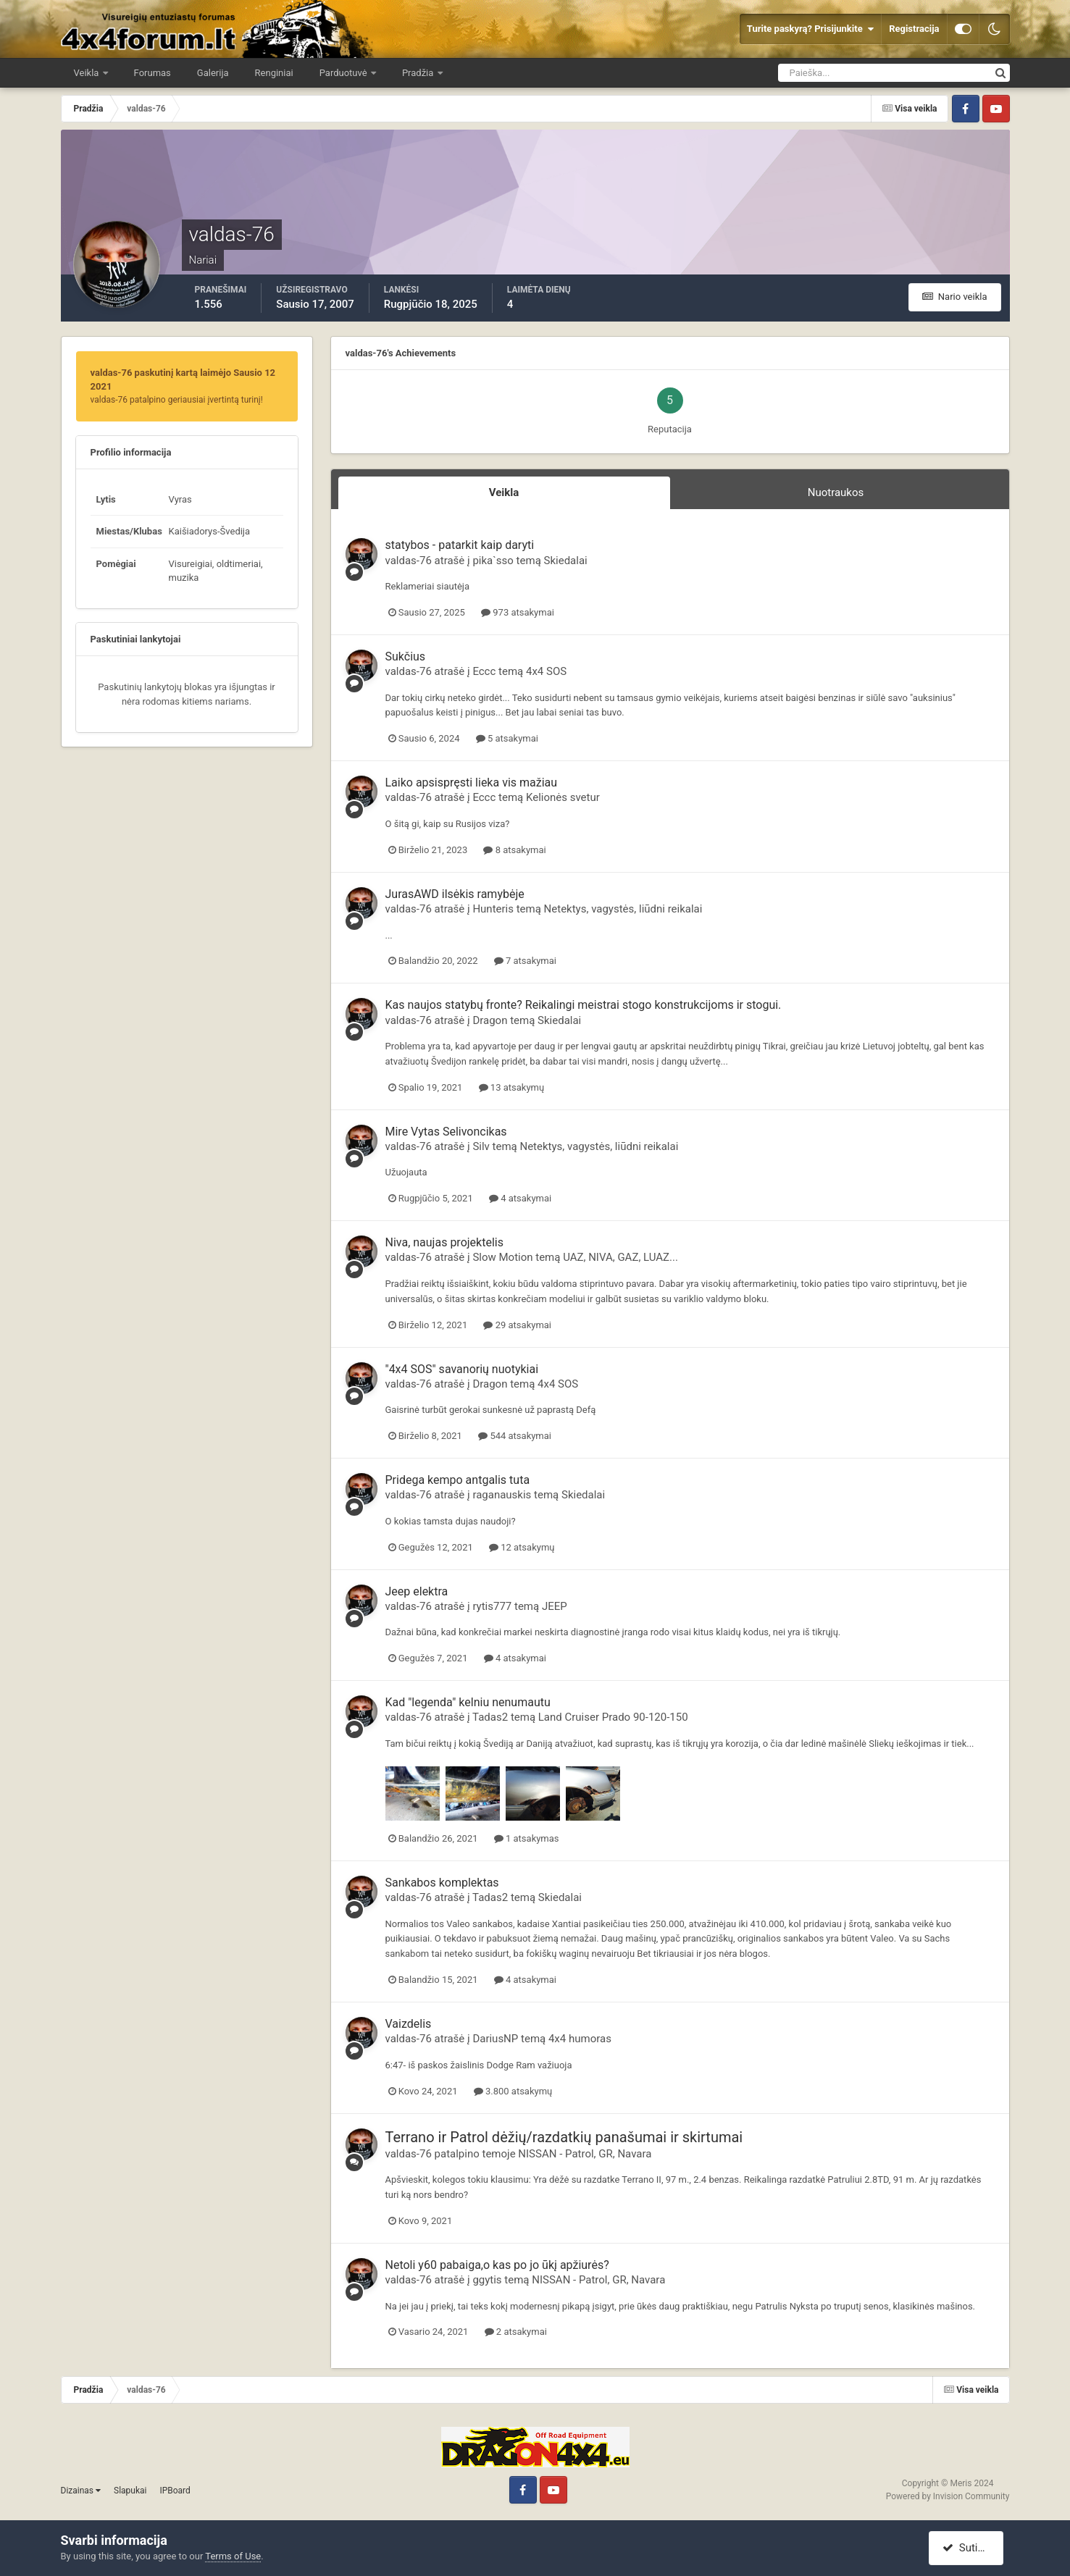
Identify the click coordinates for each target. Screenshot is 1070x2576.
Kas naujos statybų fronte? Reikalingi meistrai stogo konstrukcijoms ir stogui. (583, 1005)
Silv (480, 1146)
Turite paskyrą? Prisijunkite (810, 29)
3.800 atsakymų (513, 2091)
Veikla (87, 72)
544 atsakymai (514, 1435)
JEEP (554, 1606)
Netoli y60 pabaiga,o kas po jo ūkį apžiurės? (497, 2265)
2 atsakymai (516, 2331)
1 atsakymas (526, 1838)
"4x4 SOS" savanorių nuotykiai (462, 1369)
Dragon (489, 1020)
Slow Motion (502, 1257)
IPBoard (174, 2490)
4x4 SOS (546, 671)
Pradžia (419, 72)
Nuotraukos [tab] (836, 492)
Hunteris (493, 908)
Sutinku (968, 2547)
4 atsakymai (520, 1198)
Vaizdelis (408, 2024)
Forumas (152, 72)
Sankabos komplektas (442, 1882)
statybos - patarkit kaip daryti (460, 545)
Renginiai (274, 72)
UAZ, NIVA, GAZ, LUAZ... (620, 1257)
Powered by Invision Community (948, 2496)
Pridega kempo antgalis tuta (457, 1480)
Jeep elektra (416, 1591)
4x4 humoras (579, 2038)
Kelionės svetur (563, 797)
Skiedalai (566, 560)
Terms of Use (233, 2556)
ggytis (486, 2279)
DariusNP (495, 2038)
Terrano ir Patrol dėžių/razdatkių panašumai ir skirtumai (564, 2137)
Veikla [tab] (504, 492)
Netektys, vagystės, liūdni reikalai (623, 908)
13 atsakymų (511, 1087)
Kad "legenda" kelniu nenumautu (468, 1702)
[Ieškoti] (831, 73)
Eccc (484, 671)
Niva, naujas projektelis (444, 1242)
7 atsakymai (525, 960)
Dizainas (81, 2490)
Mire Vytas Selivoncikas (446, 1131)
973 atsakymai (517, 612)
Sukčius (405, 656)
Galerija (213, 72)
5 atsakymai (507, 738)
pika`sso (493, 560)
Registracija (914, 28)
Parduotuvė (344, 72)
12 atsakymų (521, 1547)
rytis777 (491, 1606)
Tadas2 (490, 1717)
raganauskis (501, 1494)
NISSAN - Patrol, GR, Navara (584, 2153)
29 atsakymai (517, 1325)
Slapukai (130, 2490)
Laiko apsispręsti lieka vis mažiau (471, 782)
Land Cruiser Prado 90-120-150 (613, 1717)
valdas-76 (408, 560)
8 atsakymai (514, 849)
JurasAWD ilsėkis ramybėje (454, 894)
